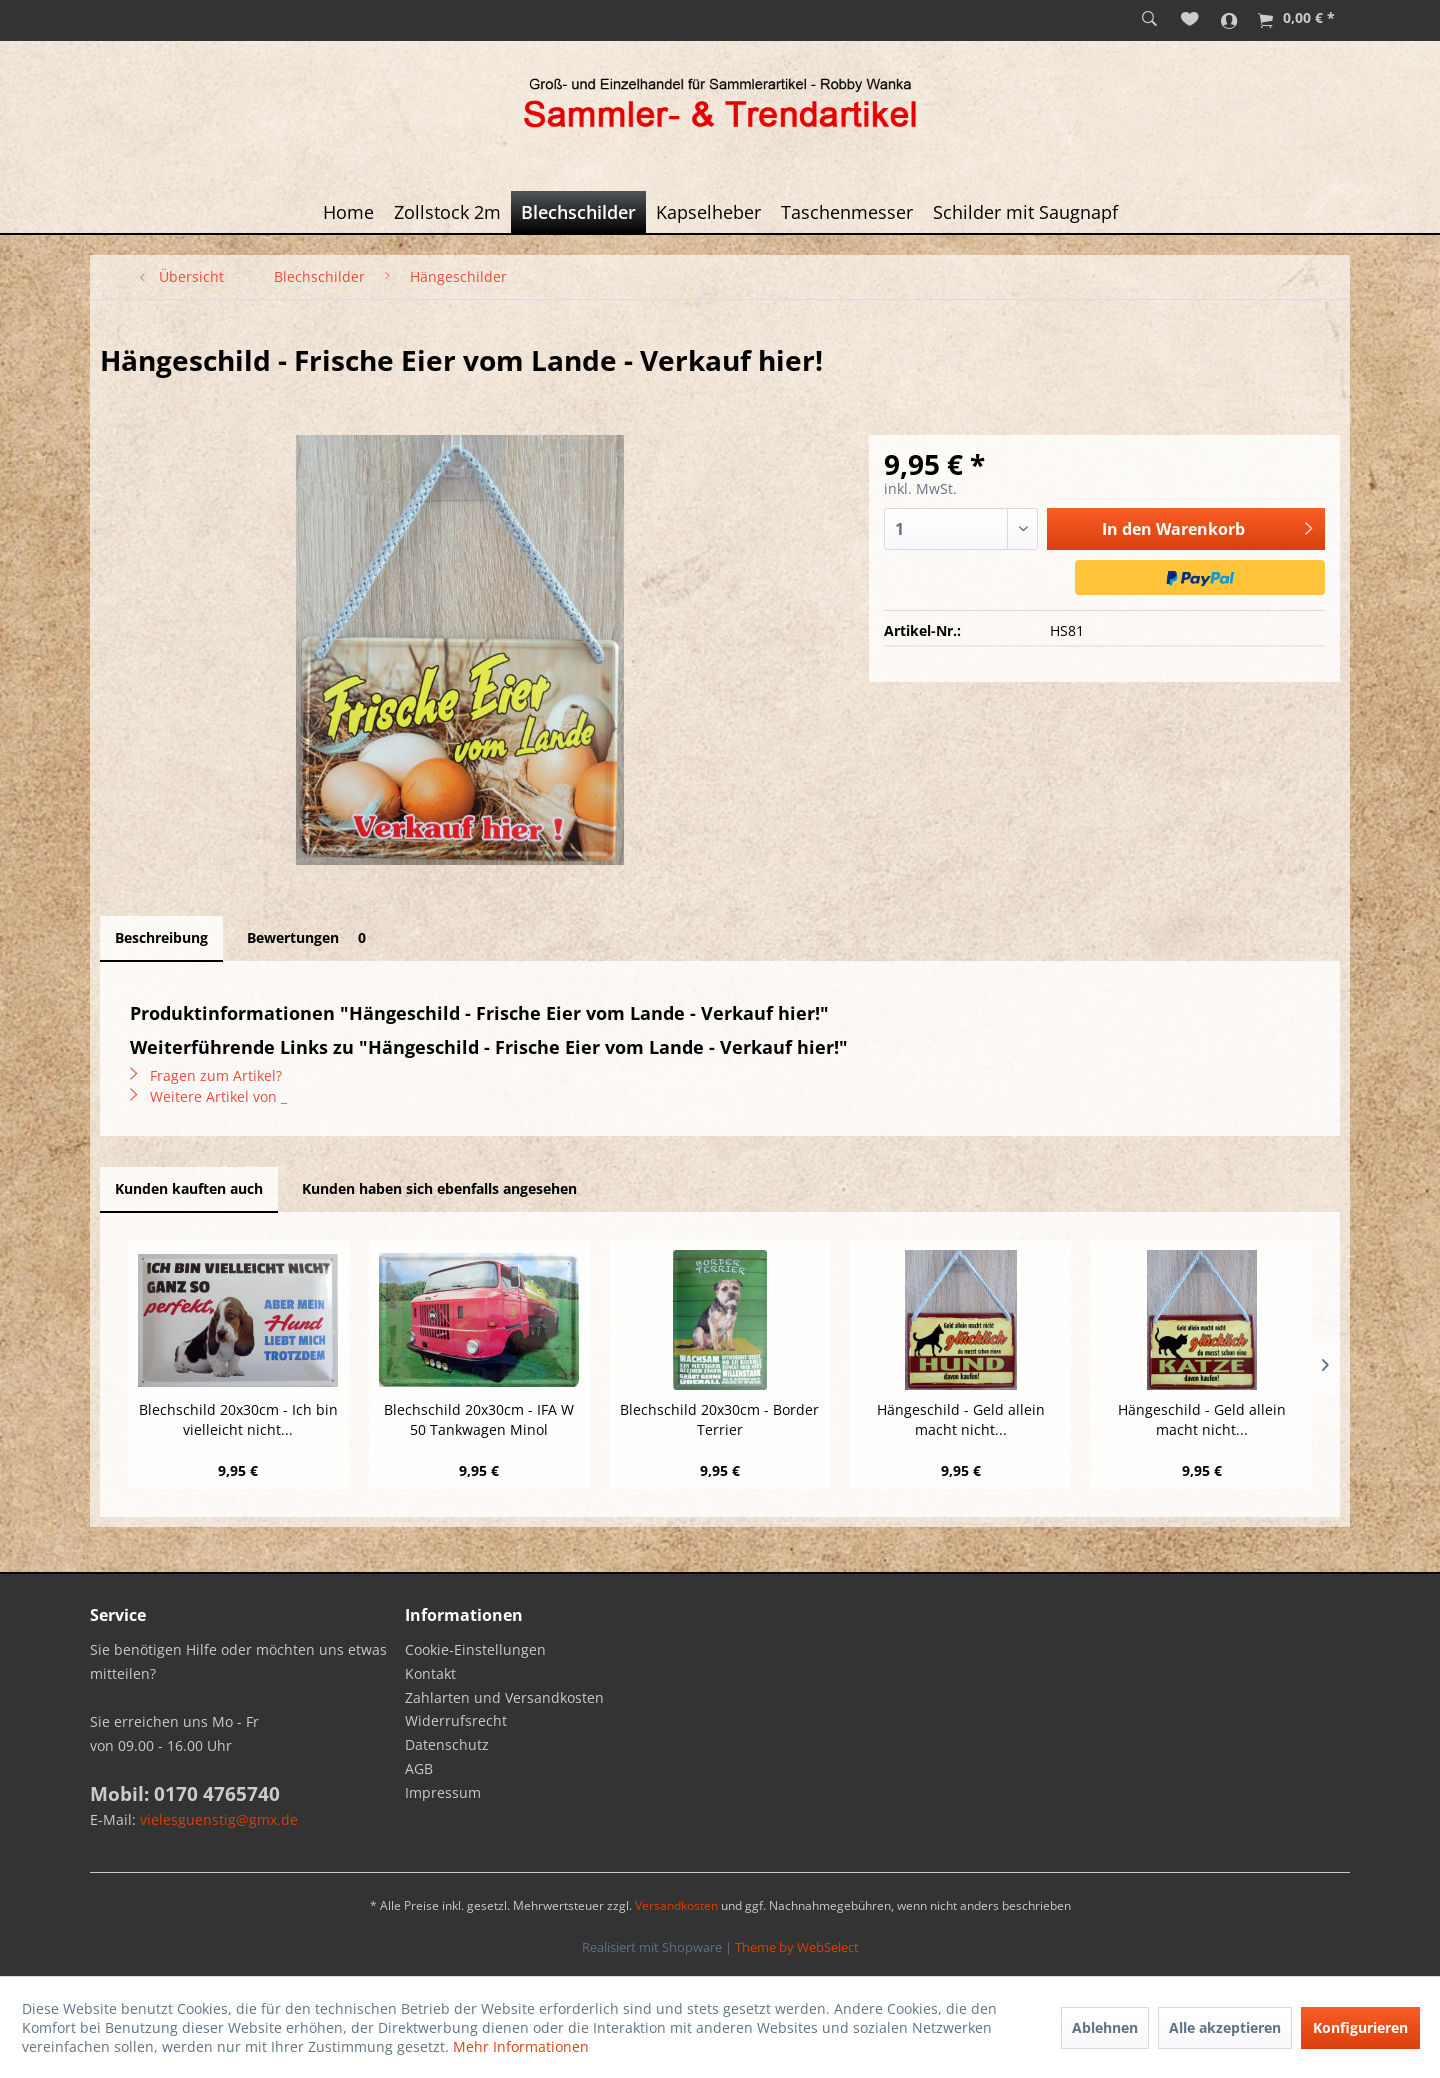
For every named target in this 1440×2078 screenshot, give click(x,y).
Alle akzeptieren (1225, 2027)
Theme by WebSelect (797, 1947)
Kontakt (430, 1673)
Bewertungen (310, 937)
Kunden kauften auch (189, 1188)
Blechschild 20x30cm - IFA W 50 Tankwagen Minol (479, 1419)
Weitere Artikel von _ (208, 1096)
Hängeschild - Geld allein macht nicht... (961, 1419)
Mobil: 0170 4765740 (185, 1794)
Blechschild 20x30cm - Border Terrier (719, 1419)
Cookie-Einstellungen (475, 1649)
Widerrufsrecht (456, 1720)
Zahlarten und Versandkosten (504, 1697)
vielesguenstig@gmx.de (219, 1819)
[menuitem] (1149, 20)
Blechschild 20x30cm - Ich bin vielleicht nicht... (238, 1419)
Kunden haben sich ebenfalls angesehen (439, 1188)
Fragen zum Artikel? (206, 1075)
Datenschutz (447, 1744)
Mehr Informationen (521, 2046)
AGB (419, 1768)
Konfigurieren (1360, 2027)
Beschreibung (161, 937)
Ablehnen (1105, 2027)
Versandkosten (676, 1905)
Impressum (443, 1792)
